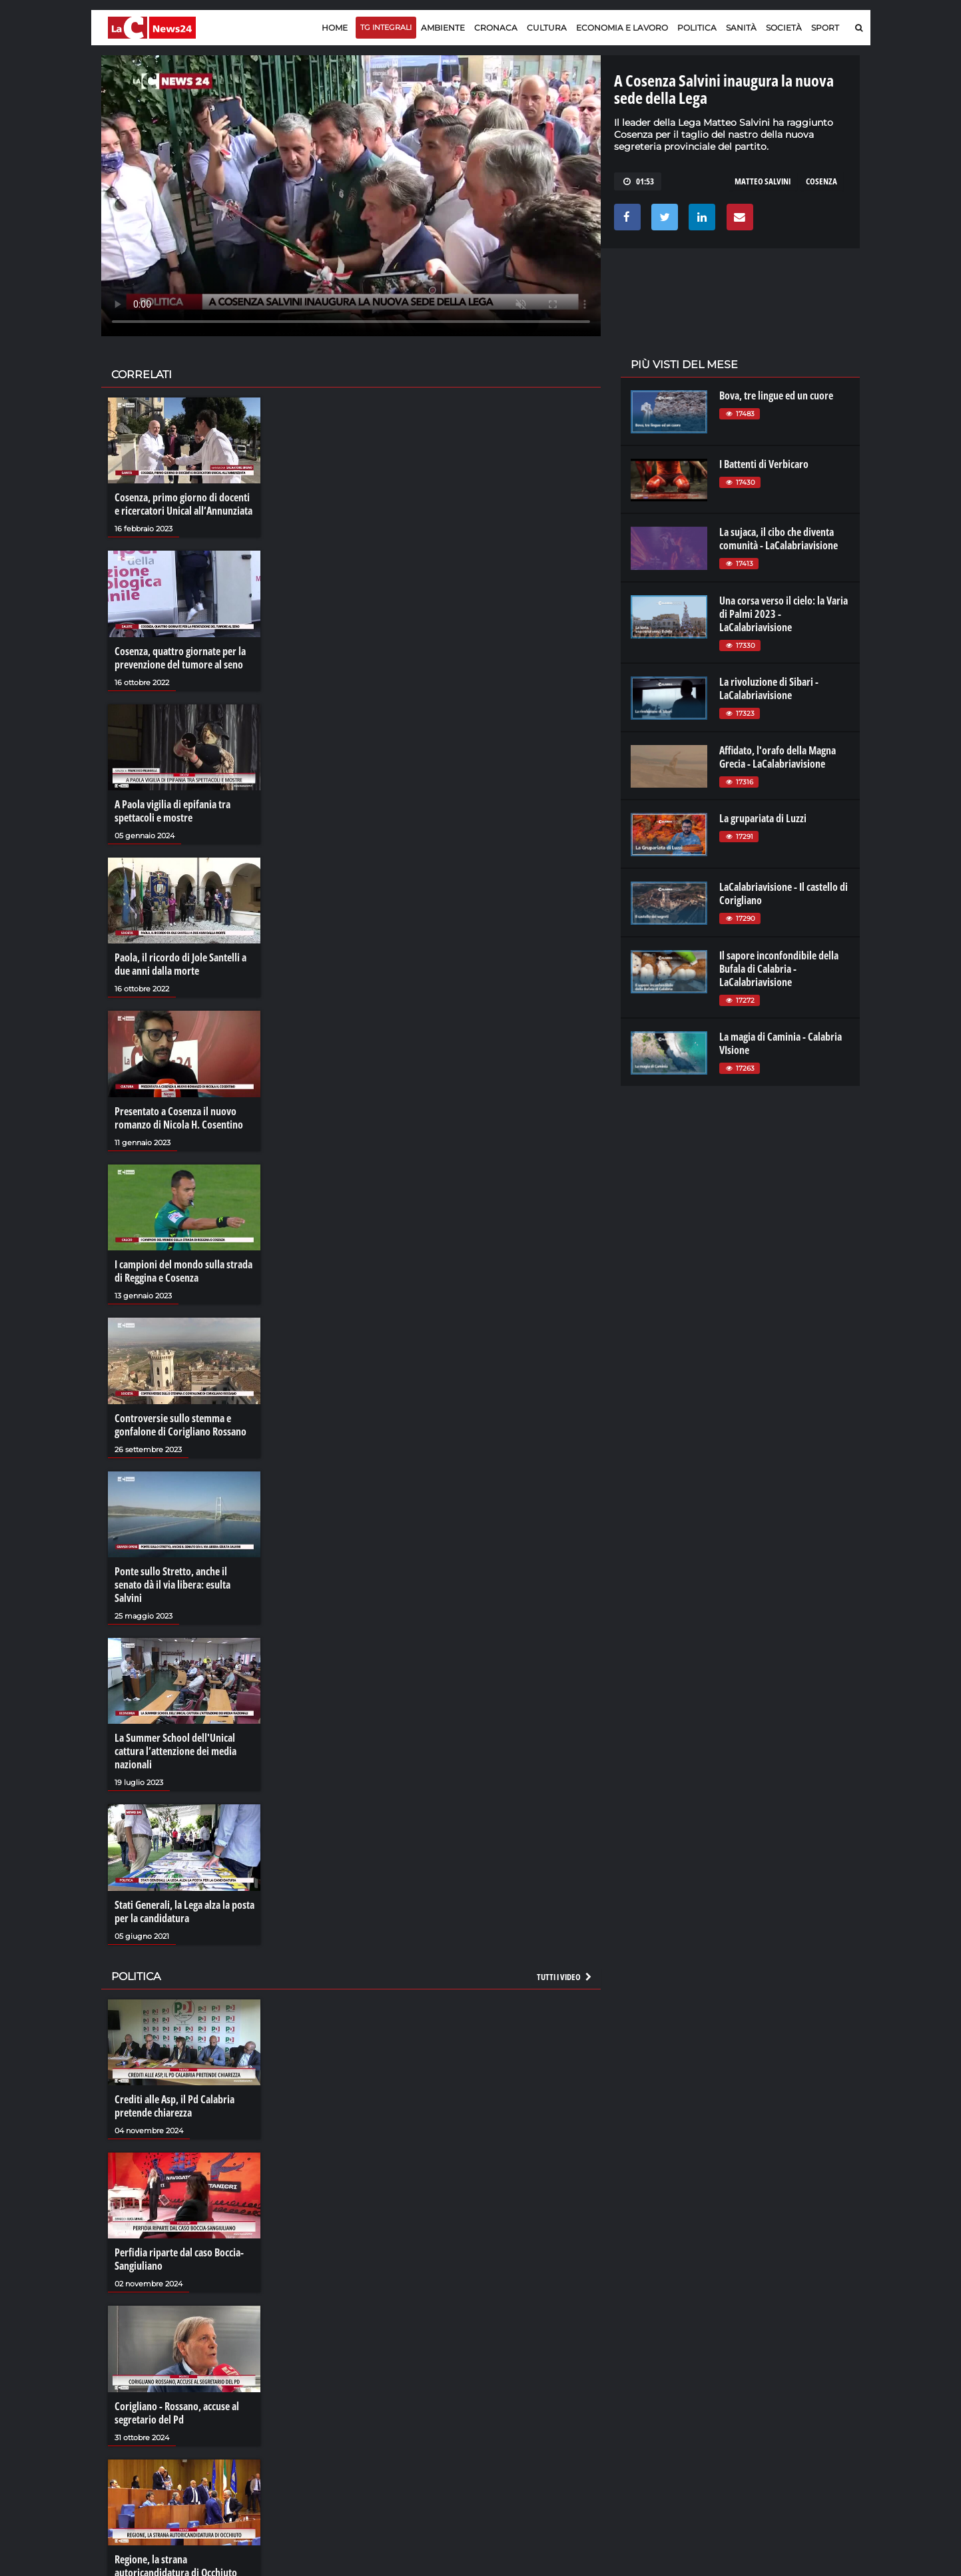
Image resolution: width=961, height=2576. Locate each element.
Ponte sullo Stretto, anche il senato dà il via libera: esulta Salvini (172, 1584)
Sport (825, 28)
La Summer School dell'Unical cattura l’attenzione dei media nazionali (175, 1751)
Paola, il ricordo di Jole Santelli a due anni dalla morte (180, 964)
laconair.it (650, 2402)
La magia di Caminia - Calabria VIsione (780, 1043)
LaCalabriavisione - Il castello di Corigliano (783, 893)
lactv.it (642, 2389)
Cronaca (495, 28)
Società (784, 28)
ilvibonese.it (771, 2416)
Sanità (741, 28)
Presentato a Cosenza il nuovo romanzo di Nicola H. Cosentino (179, 1118)
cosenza (821, 181)
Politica (697, 28)
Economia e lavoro (622, 28)
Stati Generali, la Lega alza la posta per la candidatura (184, 1912)
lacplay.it (647, 2376)
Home (335, 28)
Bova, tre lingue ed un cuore (776, 395)
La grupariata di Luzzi (762, 818)
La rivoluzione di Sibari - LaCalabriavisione (768, 688)
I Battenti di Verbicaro (763, 464)
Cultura (547, 28)
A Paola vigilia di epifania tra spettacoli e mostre (172, 811)
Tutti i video (565, 1977)
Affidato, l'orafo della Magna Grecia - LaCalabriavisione (777, 757)
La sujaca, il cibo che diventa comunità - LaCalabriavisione (778, 539)
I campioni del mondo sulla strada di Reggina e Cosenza (183, 1271)
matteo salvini (763, 181)
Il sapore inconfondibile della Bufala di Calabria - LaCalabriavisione (778, 968)
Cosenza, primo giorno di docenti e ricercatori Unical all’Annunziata (183, 504)
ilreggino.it (769, 2389)
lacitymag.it (771, 2376)
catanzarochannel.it (788, 2429)
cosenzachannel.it (784, 2402)
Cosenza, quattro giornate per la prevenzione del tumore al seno (180, 658)
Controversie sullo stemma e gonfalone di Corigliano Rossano (180, 1425)
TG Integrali (386, 27)
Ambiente (443, 28)
